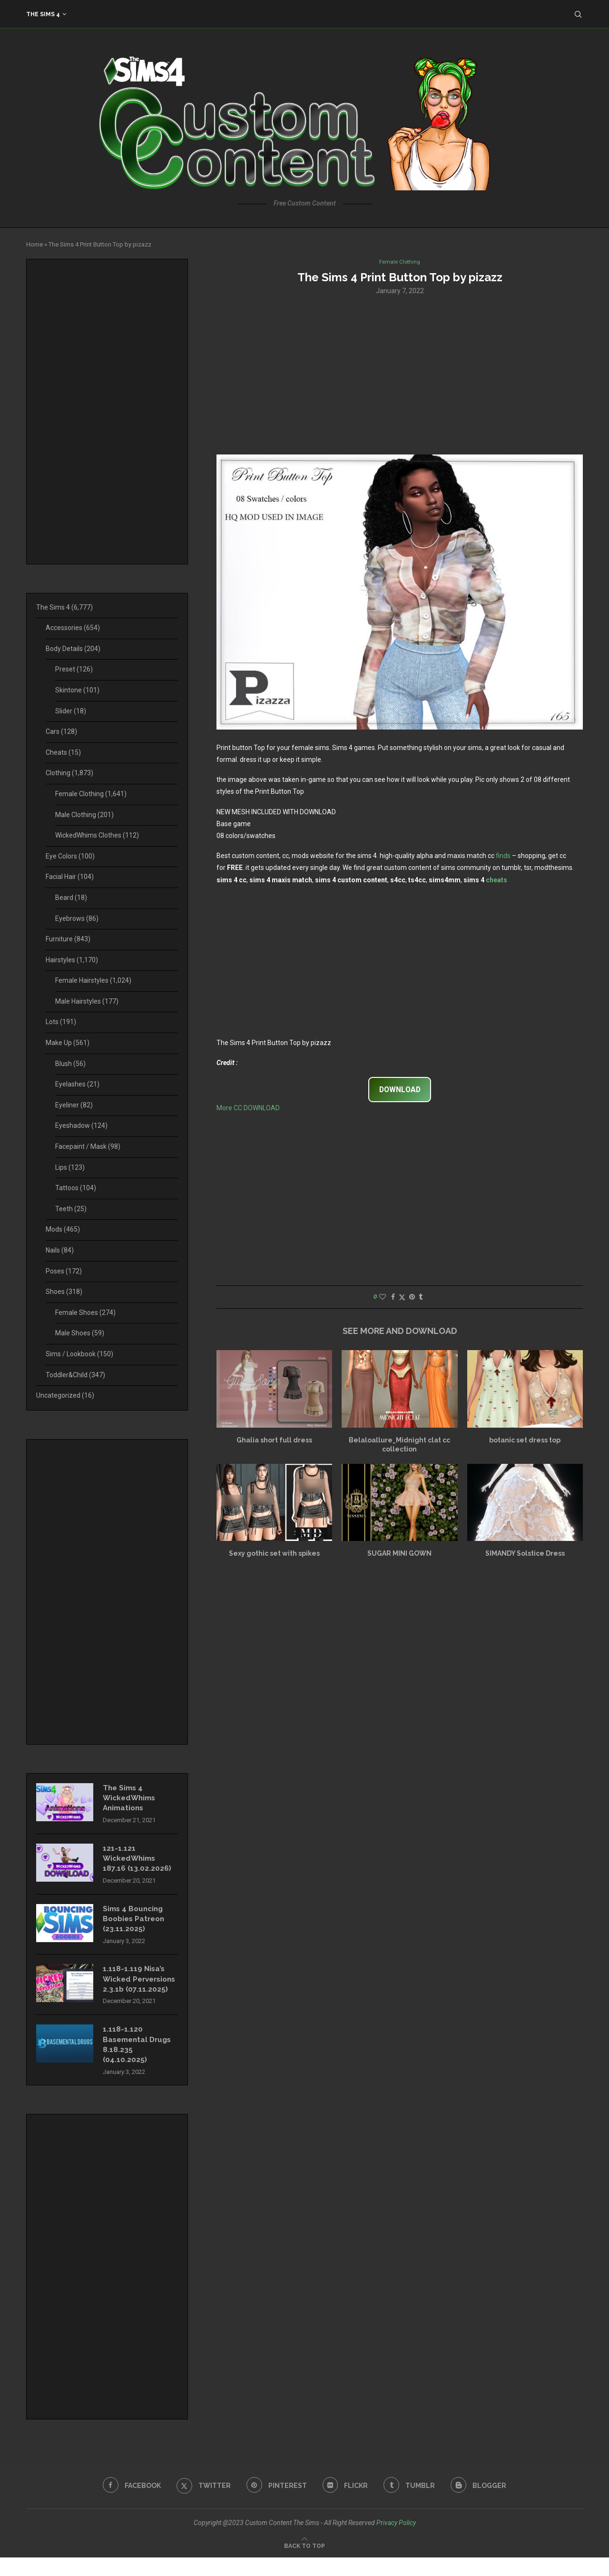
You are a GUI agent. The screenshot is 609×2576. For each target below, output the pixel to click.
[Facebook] (128, 2504)
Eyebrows (76, 918)
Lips (70, 1167)
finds (503, 856)
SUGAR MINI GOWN (399, 1554)
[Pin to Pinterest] (412, 1298)
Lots (61, 1022)
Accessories (73, 628)
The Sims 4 (43, 14)
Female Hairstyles (93, 980)
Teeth (71, 1209)
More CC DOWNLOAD (248, 1109)
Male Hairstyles (86, 1001)
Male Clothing (84, 815)
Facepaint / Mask (87, 1146)
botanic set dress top (524, 1440)
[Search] (578, 14)
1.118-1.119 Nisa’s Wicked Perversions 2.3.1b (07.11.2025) (138, 1989)
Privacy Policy (396, 2541)
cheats (496, 880)
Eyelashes (77, 1084)
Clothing (69, 773)
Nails (60, 1250)
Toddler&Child (75, 1375)
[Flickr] (346, 2504)
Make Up (67, 1042)
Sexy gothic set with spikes (274, 1554)
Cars (61, 731)
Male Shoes (79, 1333)
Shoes (64, 1291)
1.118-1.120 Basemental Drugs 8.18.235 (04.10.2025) (139, 2062)
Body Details (73, 648)
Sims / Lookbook (79, 1354)
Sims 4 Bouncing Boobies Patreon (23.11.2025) (135, 1922)
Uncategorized (65, 1395)
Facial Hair (70, 876)
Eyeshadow (81, 1125)
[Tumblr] (411, 2504)
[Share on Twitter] (402, 1298)
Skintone (77, 690)
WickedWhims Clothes (97, 835)
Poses (64, 1271)
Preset (74, 669)
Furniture (68, 939)
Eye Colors (70, 856)
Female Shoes (85, 1312)
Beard (71, 897)
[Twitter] (201, 2504)
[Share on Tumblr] (420, 1298)
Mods (63, 1229)
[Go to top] (304, 2564)
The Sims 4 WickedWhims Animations (131, 1799)
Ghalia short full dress (274, 1440)
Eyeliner (74, 1105)
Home (34, 244)
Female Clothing (91, 794)
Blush (70, 1063)
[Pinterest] (276, 2504)
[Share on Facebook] (393, 1298)
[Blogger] (482, 2504)
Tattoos (75, 1188)
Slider (70, 711)
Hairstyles (72, 960)
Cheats (63, 752)
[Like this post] (382, 1298)
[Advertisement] (399, 374)
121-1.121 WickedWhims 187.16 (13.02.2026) (137, 1861)
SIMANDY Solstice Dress (525, 1554)
